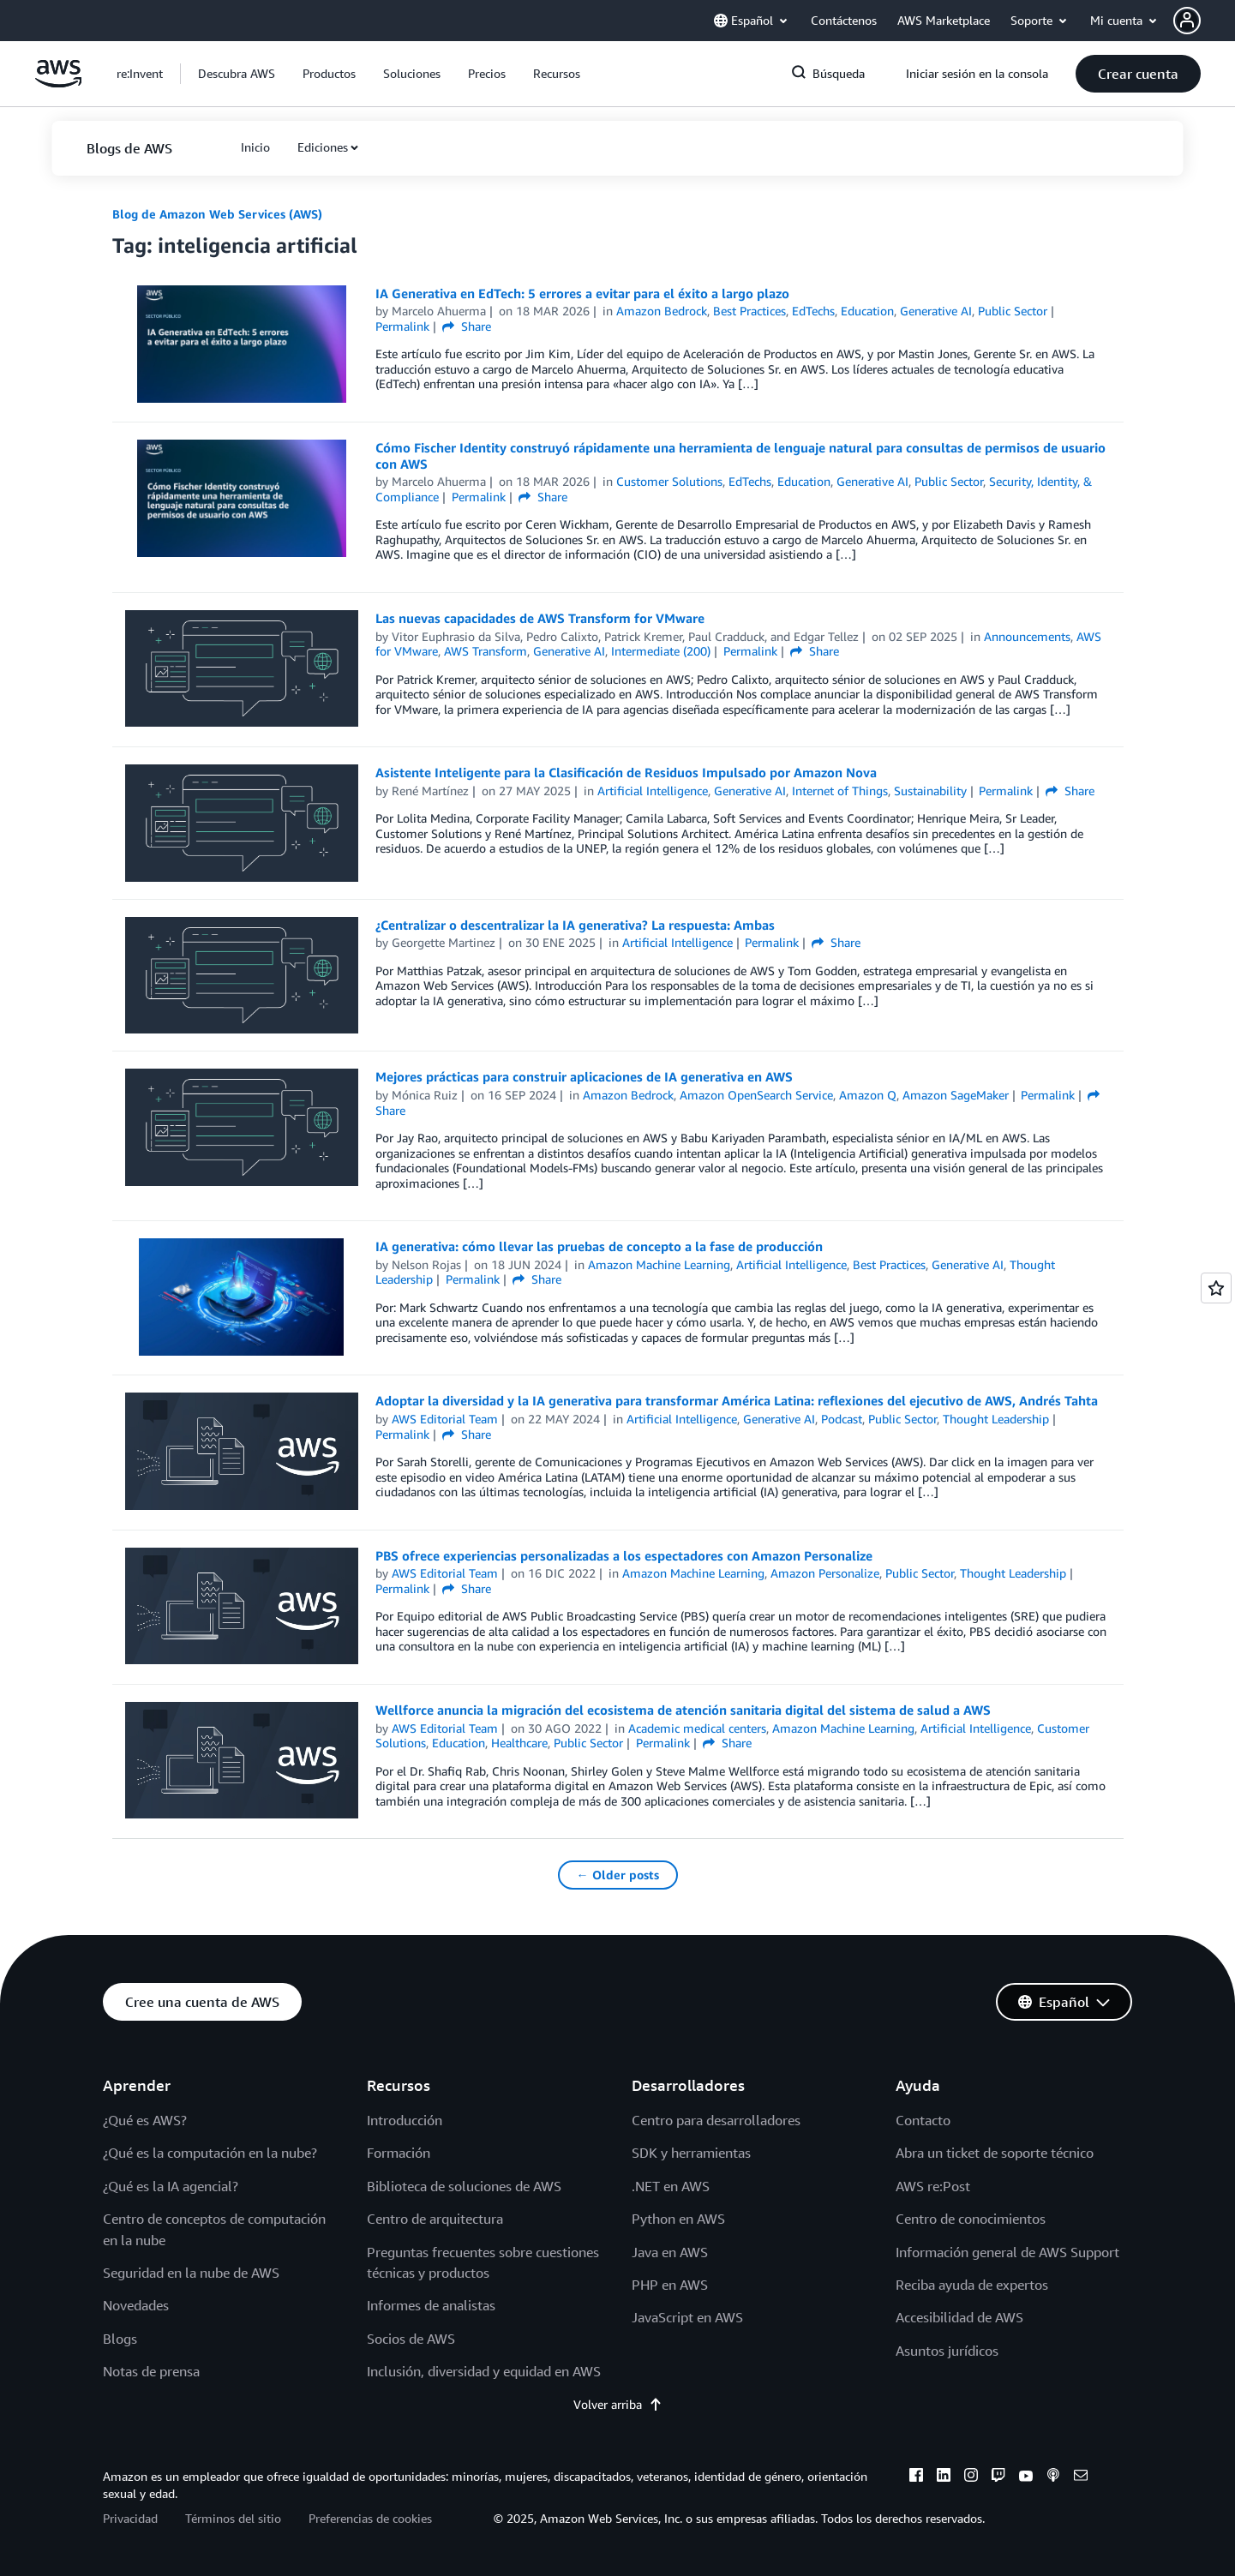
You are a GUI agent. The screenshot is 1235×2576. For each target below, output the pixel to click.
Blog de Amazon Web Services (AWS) (217, 214)
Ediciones (322, 147)
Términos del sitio (233, 2518)
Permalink (402, 326)
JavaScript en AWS (687, 2317)
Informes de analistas (431, 2305)
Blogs (120, 2338)
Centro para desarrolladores (716, 2120)
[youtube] (1026, 2477)
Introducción (404, 2120)
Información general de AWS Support (1007, 2252)
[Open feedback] (1216, 1288)
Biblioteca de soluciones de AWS (464, 2186)
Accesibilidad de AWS (959, 2317)
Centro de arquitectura (435, 2218)
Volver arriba (617, 2404)
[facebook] (916, 2477)
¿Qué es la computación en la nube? (210, 2152)
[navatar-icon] (1187, 20)
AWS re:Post (933, 2186)
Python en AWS (678, 2218)
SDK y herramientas (691, 2152)
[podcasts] (1053, 2477)
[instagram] (971, 2477)
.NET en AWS (671, 2186)
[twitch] (998, 2477)
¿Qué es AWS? (145, 2120)
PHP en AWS (670, 2284)
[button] (1204, 20)
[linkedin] (943, 2477)
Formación (398, 2152)
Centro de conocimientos (971, 2218)
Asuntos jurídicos (947, 2350)
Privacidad (130, 2518)
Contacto (923, 2120)
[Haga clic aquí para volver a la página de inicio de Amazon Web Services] (58, 82)
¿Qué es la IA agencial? (170, 2186)
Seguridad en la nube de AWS (191, 2272)
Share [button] (466, 326)
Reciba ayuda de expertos (972, 2284)
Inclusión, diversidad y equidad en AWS (484, 2371)
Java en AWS (670, 2252)
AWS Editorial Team (445, 1418)
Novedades (136, 2305)
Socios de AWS (411, 2338)
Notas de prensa (151, 2371)
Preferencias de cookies (370, 2518)
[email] (1081, 2477)
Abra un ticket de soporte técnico (995, 2152)
